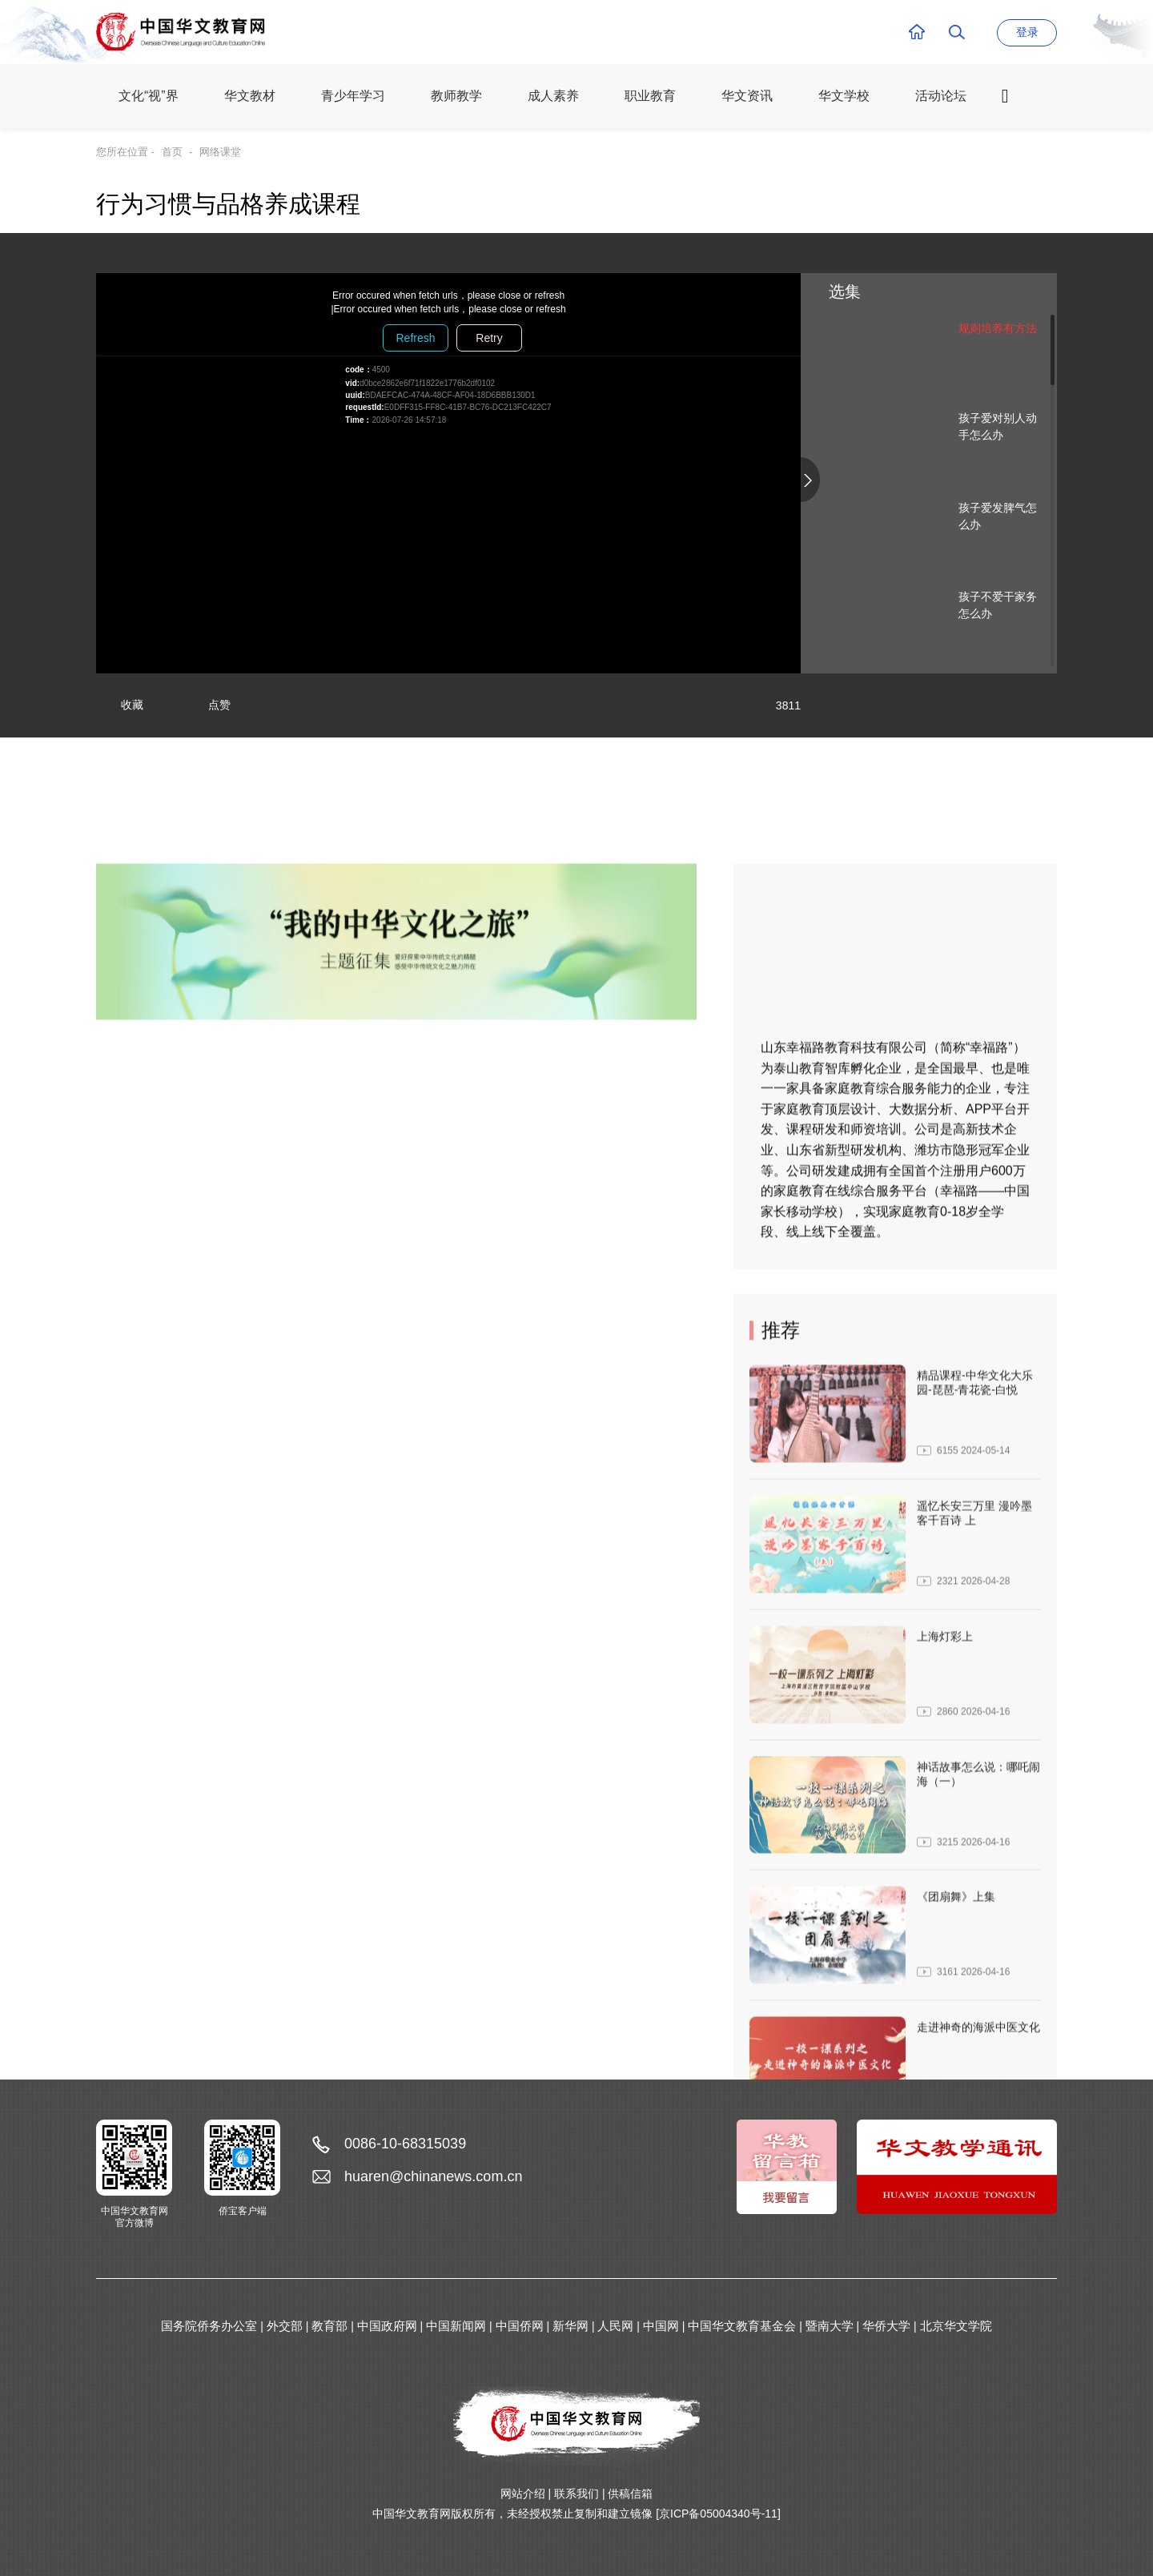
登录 (1027, 32)
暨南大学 (829, 2326)
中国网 (661, 2326)
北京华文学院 (956, 2326)
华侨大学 (886, 2326)
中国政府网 (387, 2326)
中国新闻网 (456, 2326)
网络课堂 (220, 152)
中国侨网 (520, 2326)
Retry (489, 338)
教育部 (329, 2326)
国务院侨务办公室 (209, 2326)
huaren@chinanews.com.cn (433, 2176)
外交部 (285, 2326)
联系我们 (576, 2493)
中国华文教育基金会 (742, 2326)
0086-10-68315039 (405, 2144)
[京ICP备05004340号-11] (718, 2513)
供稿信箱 (630, 2493)
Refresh (415, 338)
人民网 (615, 2326)
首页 (172, 152)
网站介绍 (522, 2493)
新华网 (570, 2326)
